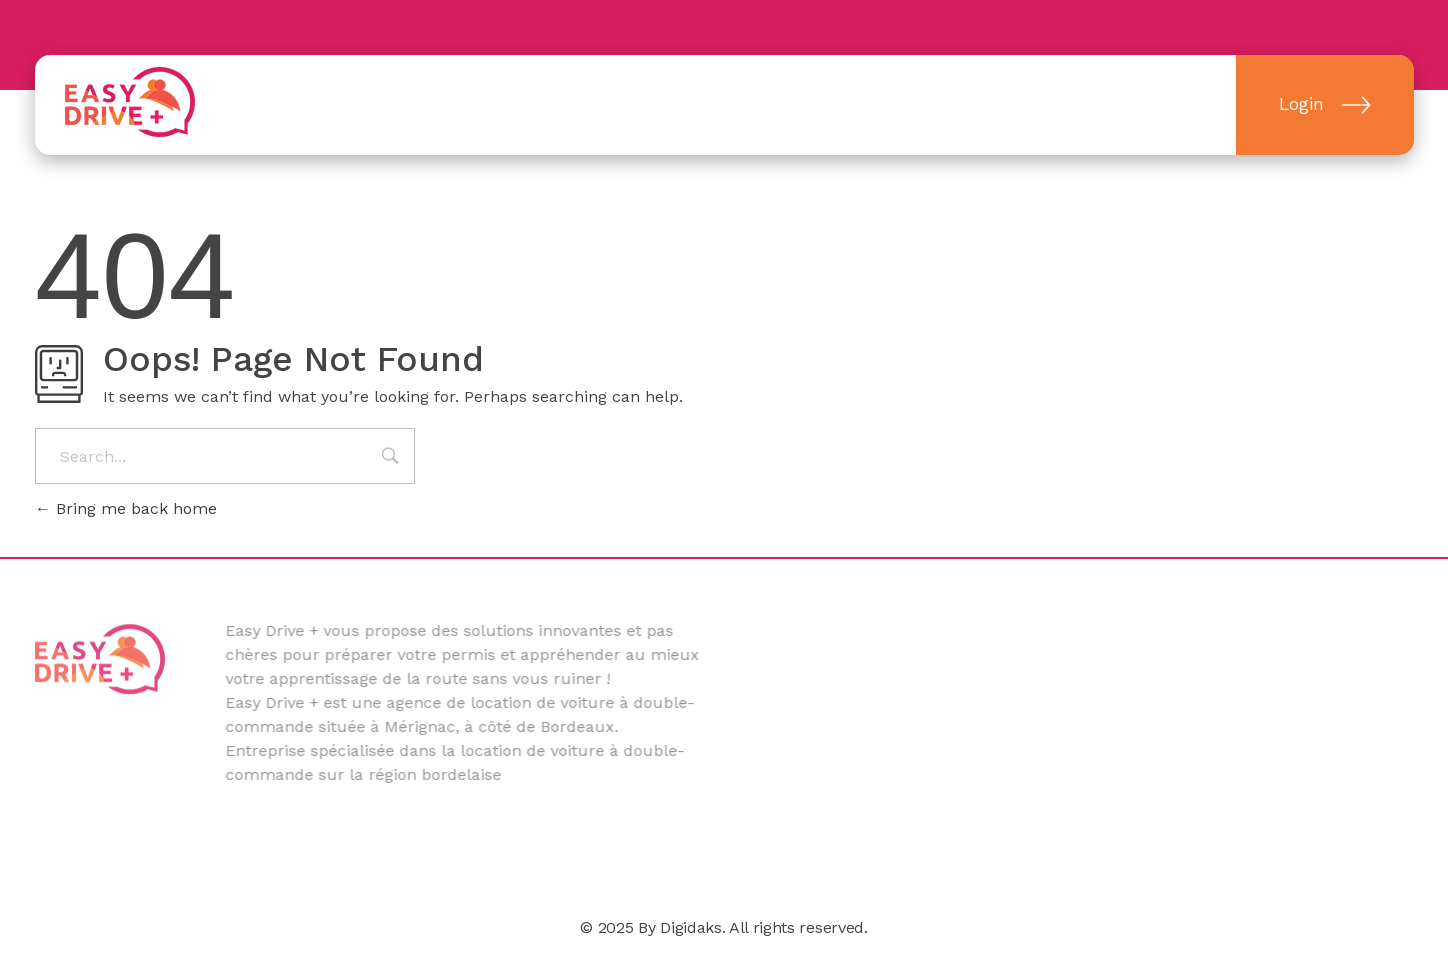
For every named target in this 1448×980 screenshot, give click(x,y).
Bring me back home (126, 508)
